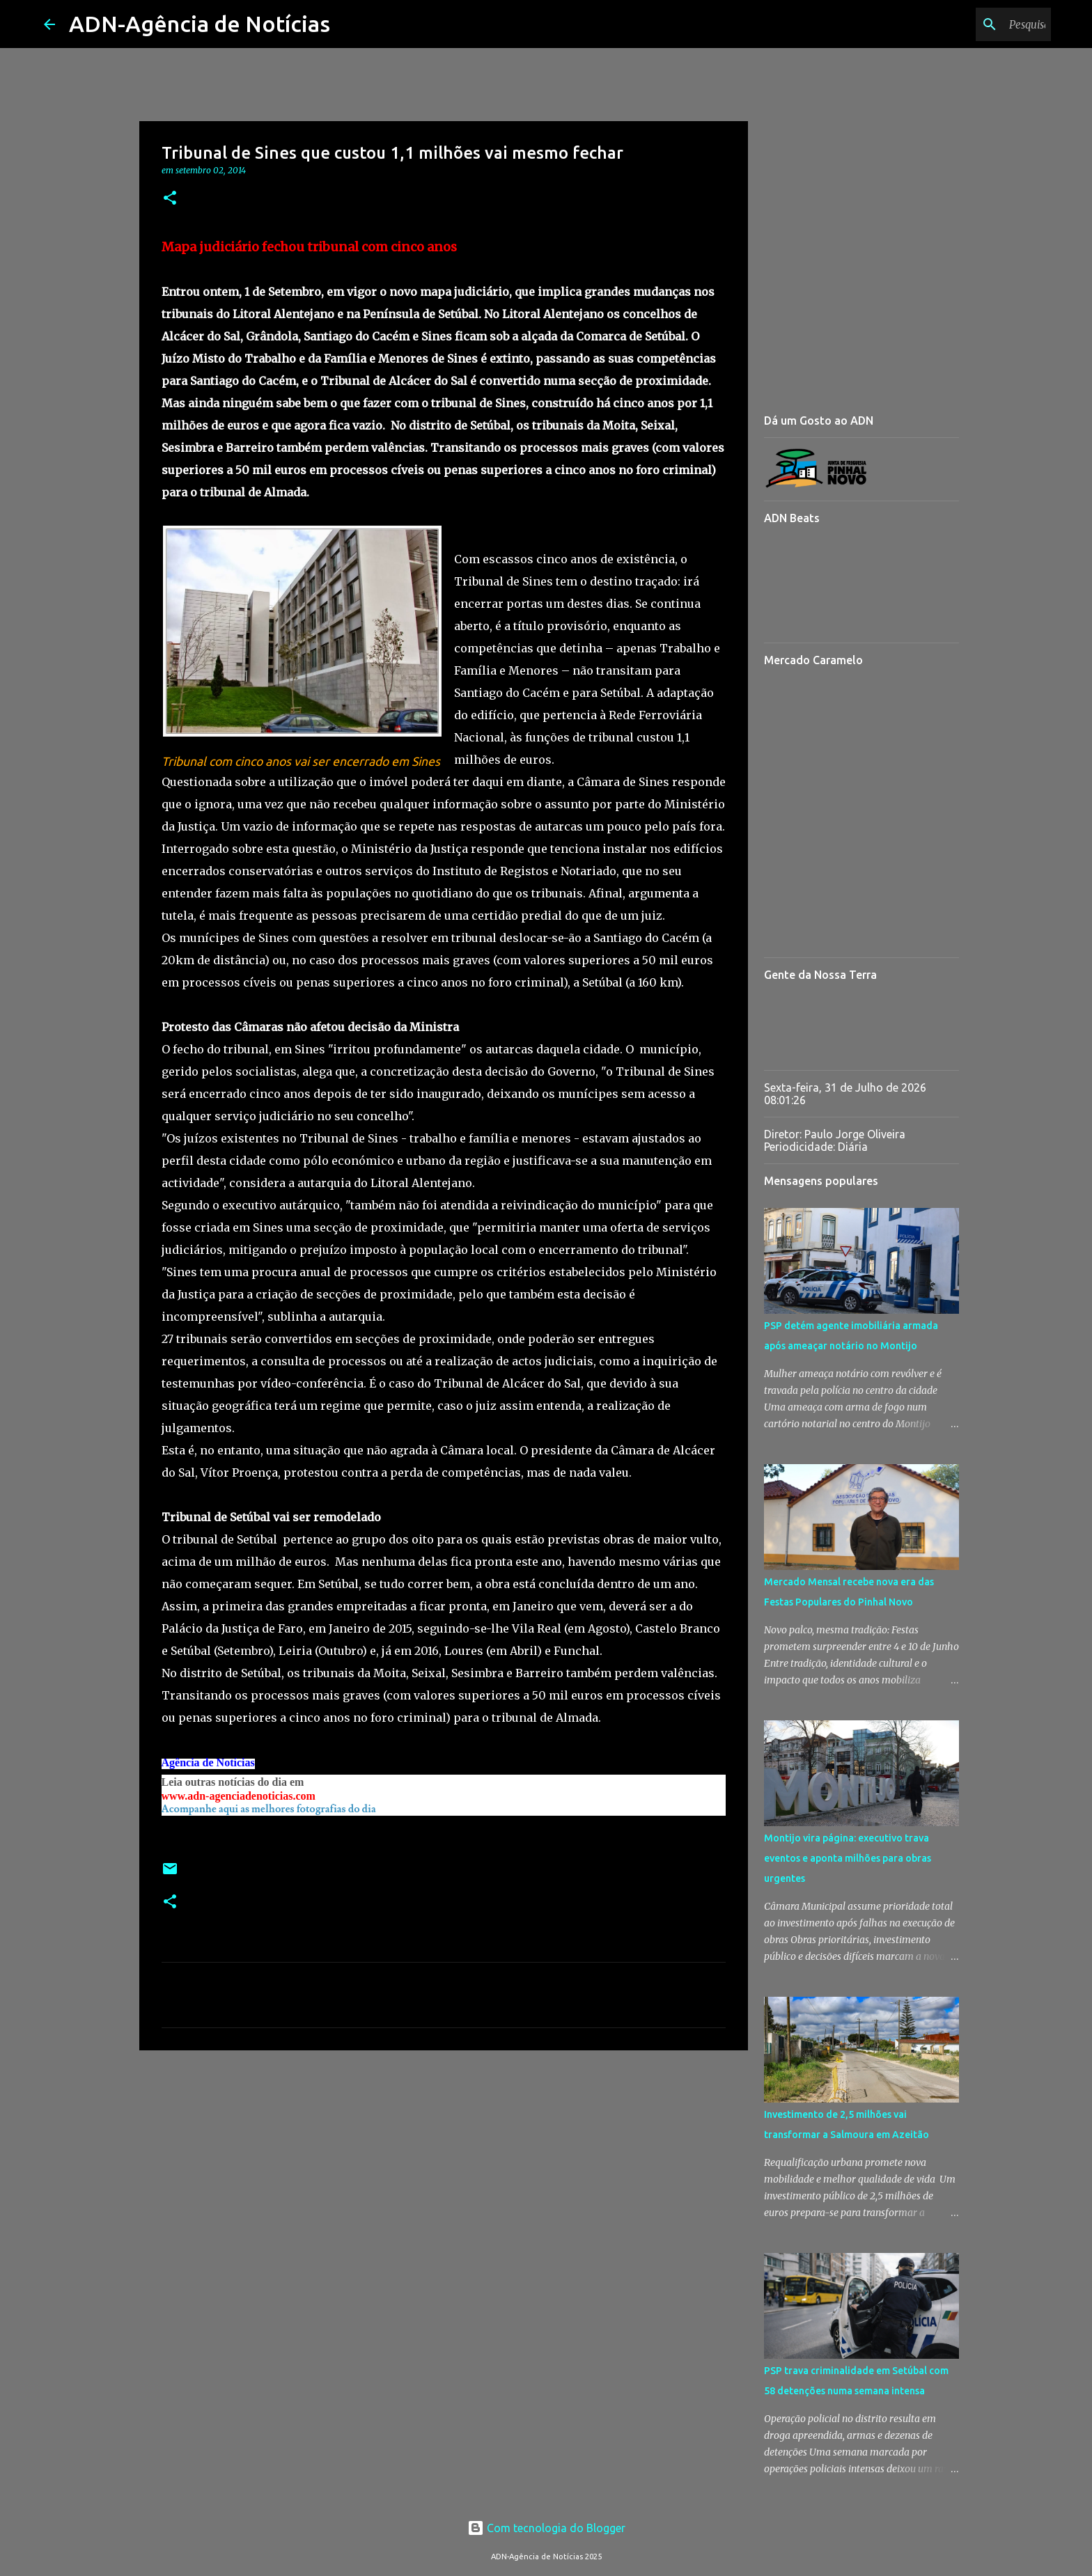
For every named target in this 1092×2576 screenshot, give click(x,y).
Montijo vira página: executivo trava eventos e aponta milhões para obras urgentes (847, 1858)
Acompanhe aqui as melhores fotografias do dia (269, 1809)
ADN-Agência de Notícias (199, 23)
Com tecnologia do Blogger (546, 2528)
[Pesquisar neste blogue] (978, 24)
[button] (170, 198)
